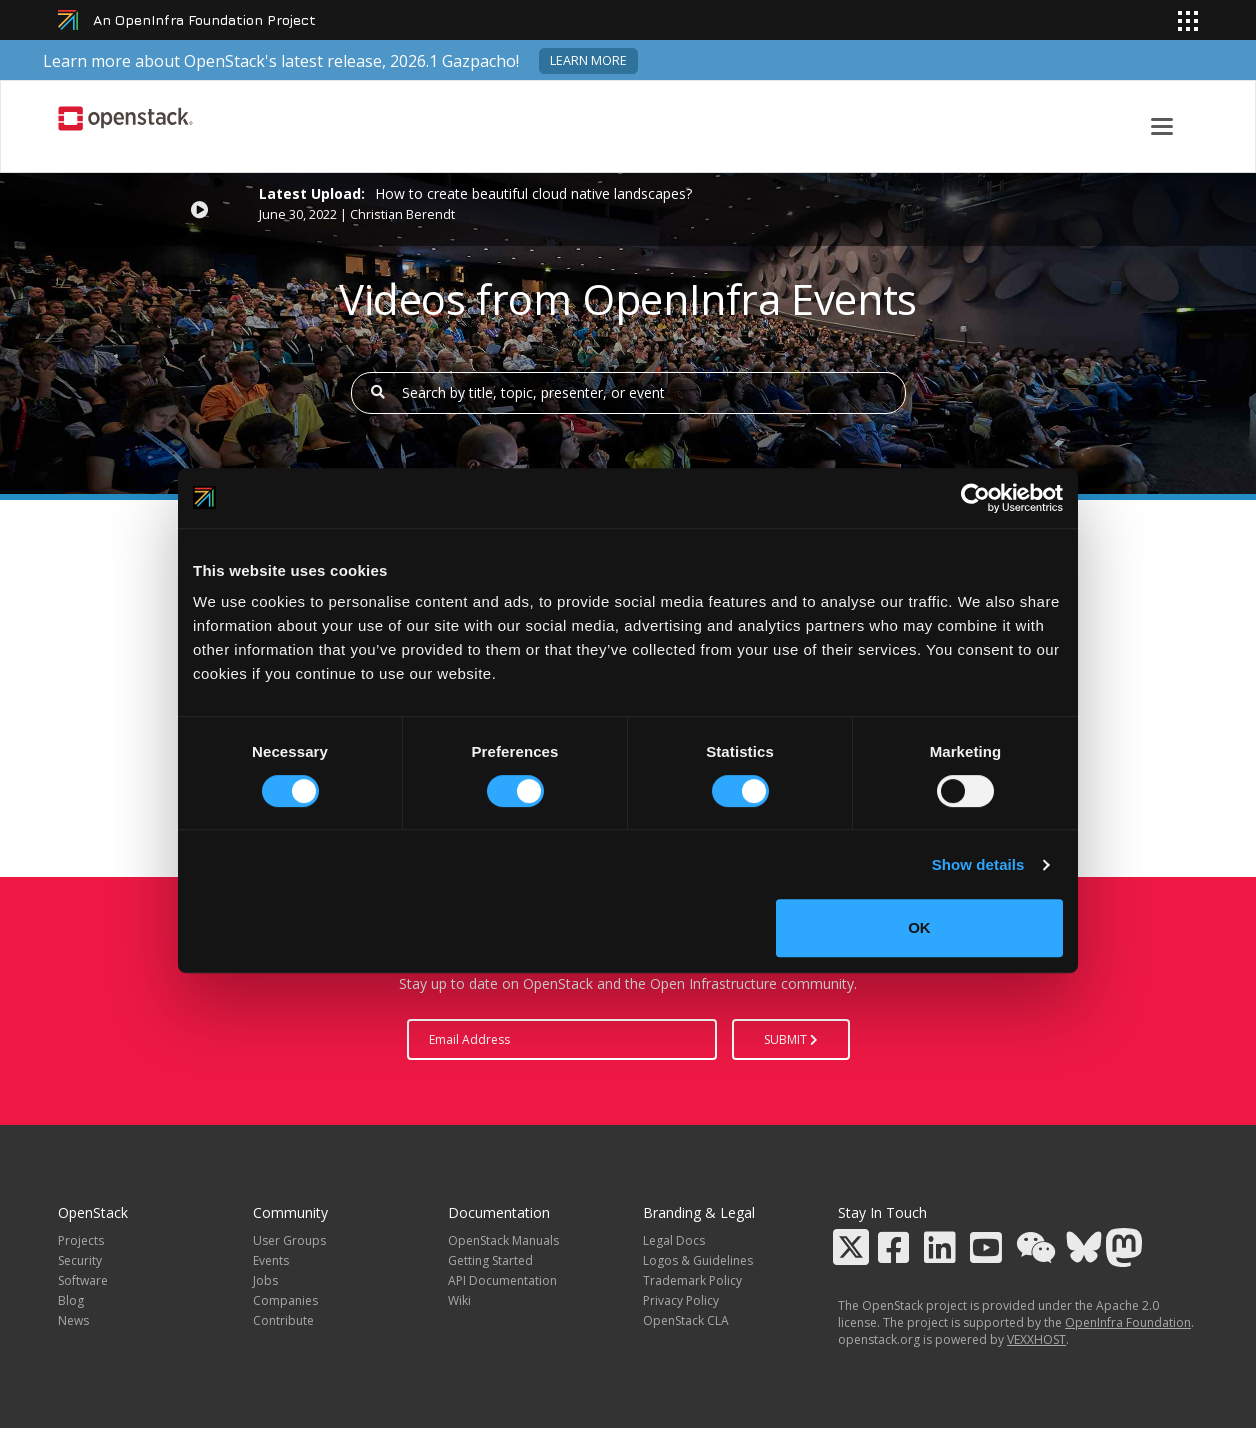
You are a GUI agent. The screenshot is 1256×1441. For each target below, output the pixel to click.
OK (919, 927)
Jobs (265, 1280)
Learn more (588, 60)
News (73, 1320)
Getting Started (490, 1260)
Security (80, 1260)
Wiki (459, 1300)
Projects (81, 1240)
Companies (285, 1300)
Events (271, 1260)
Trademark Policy (692, 1280)
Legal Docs (674, 1240)
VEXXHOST (1036, 1339)
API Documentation (502, 1280)
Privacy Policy (681, 1300)
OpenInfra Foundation (1128, 1322)
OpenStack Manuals (503, 1240)
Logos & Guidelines (698, 1260)
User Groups (289, 1240)
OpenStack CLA (686, 1320)
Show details (978, 864)
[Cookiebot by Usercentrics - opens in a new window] (975, 498)
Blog (71, 1300)
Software (83, 1280)
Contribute (283, 1320)
